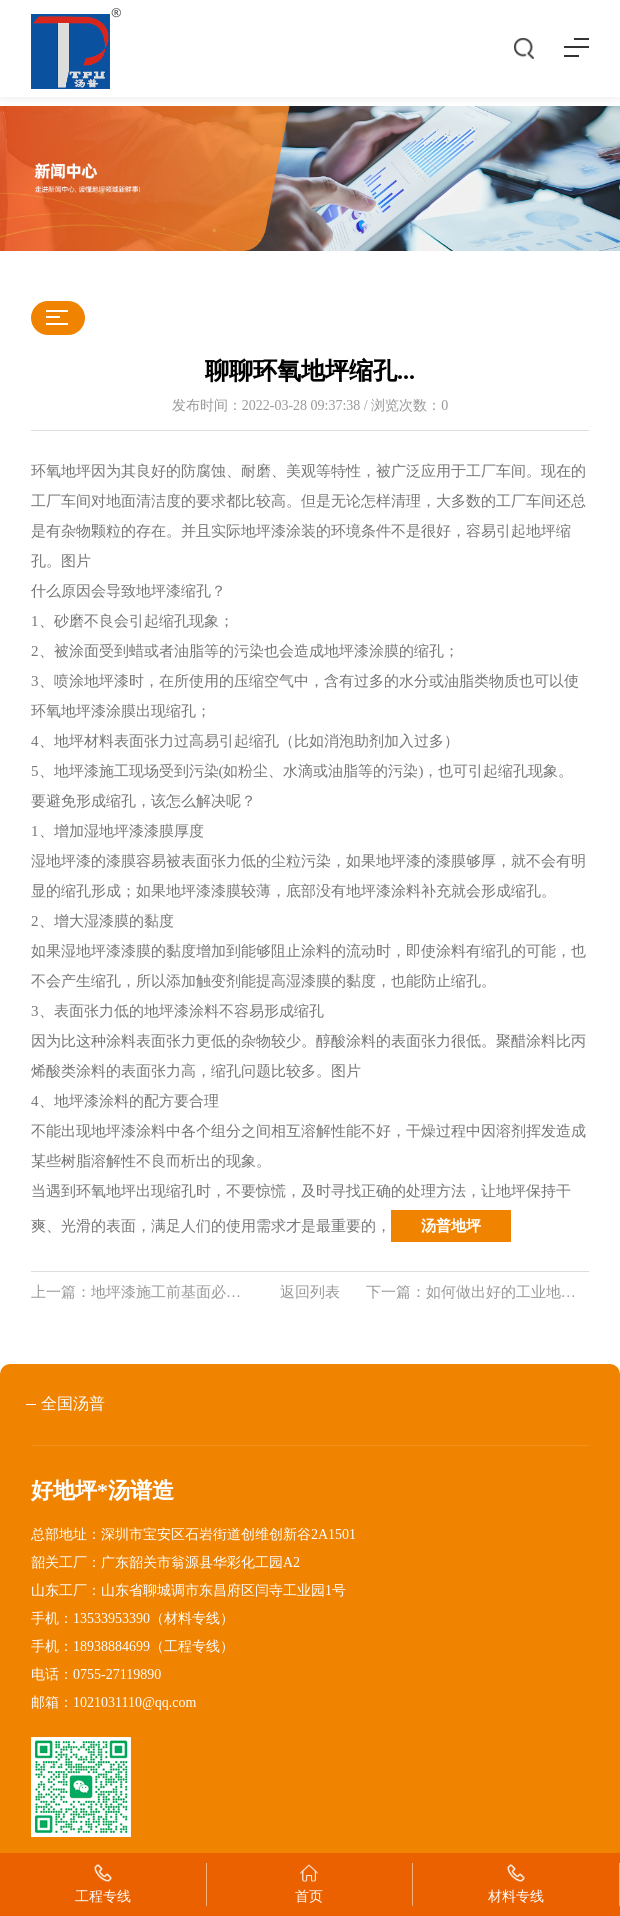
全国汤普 (73, 1403)
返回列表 (310, 1292)
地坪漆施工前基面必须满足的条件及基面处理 (241, 1292)
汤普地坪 (451, 1226)
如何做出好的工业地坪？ (508, 1292)
